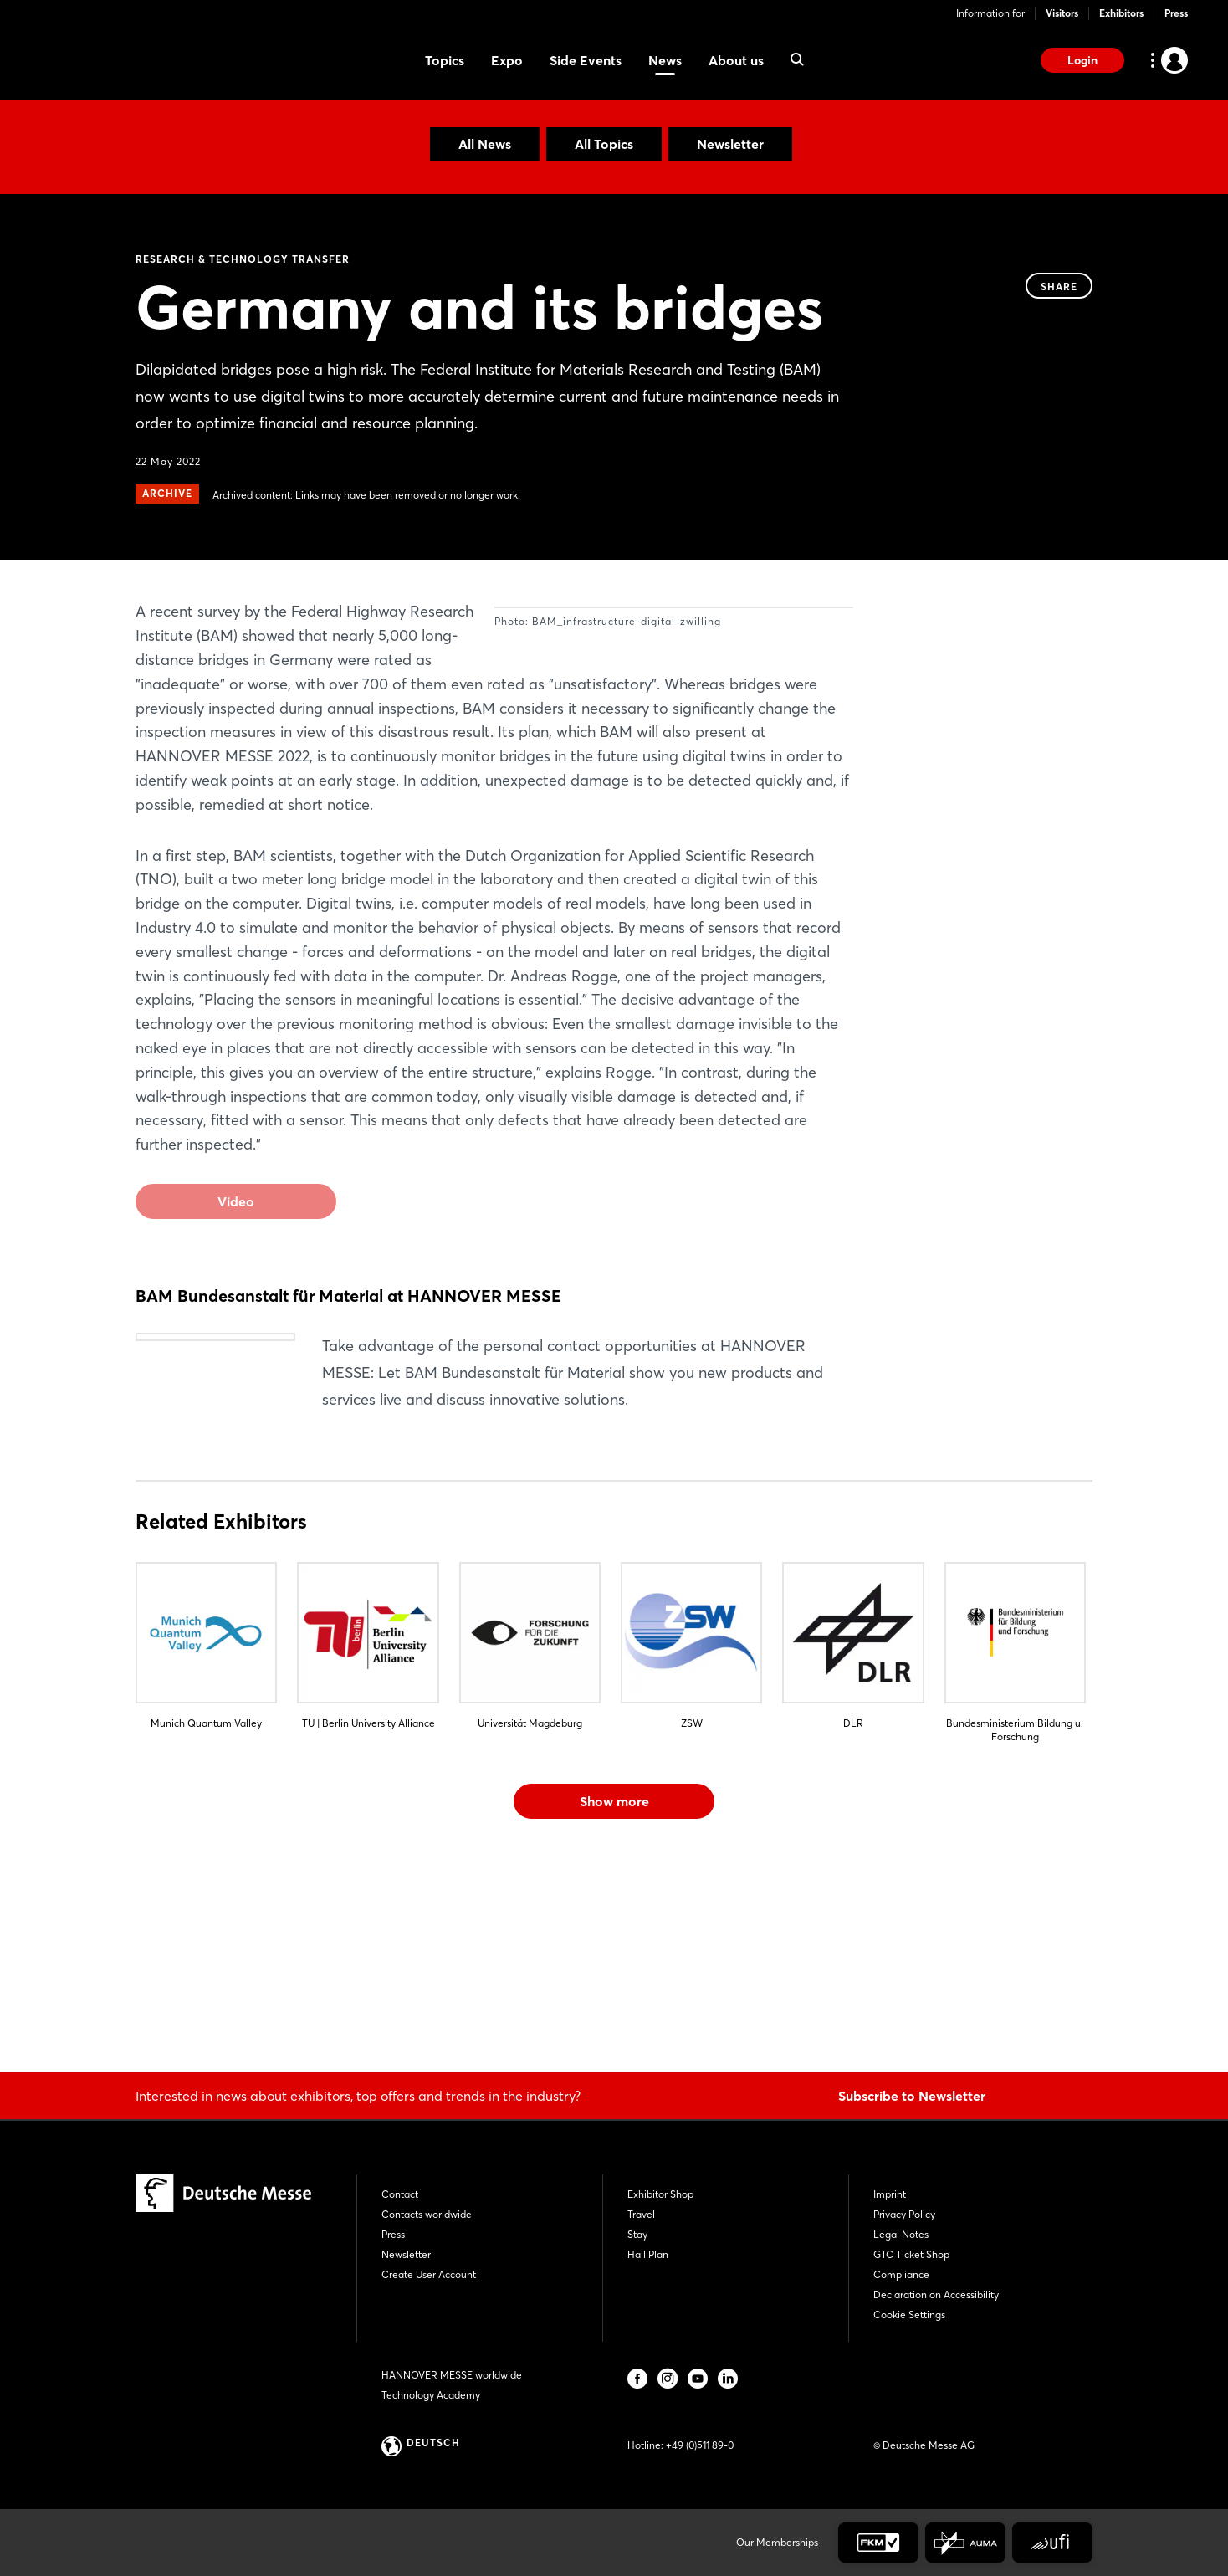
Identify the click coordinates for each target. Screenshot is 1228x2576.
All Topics (604, 144)
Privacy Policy (904, 2214)
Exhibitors (1121, 13)
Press (1176, 13)
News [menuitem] (665, 60)
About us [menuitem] (736, 60)
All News (484, 144)
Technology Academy (430, 2395)
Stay (637, 2234)
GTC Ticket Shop (911, 2254)
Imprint (889, 2194)
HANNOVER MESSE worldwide (451, 2375)
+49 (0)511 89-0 (700, 2445)
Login (1082, 60)
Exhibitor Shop (660, 2194)
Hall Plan (647, 2254)
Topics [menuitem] (444, 60)
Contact (399, 2194)
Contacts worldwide (426, 2214)
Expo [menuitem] (507, 60)
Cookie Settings (909, 2314)
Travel (641, 2214)
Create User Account (428, 2274)
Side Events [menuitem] (586, 60)
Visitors (1062, 13)
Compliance (901, 2274)
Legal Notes (901, 2234)
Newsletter (730, 144)
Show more (614, 2001)
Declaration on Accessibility (936, 2294)
